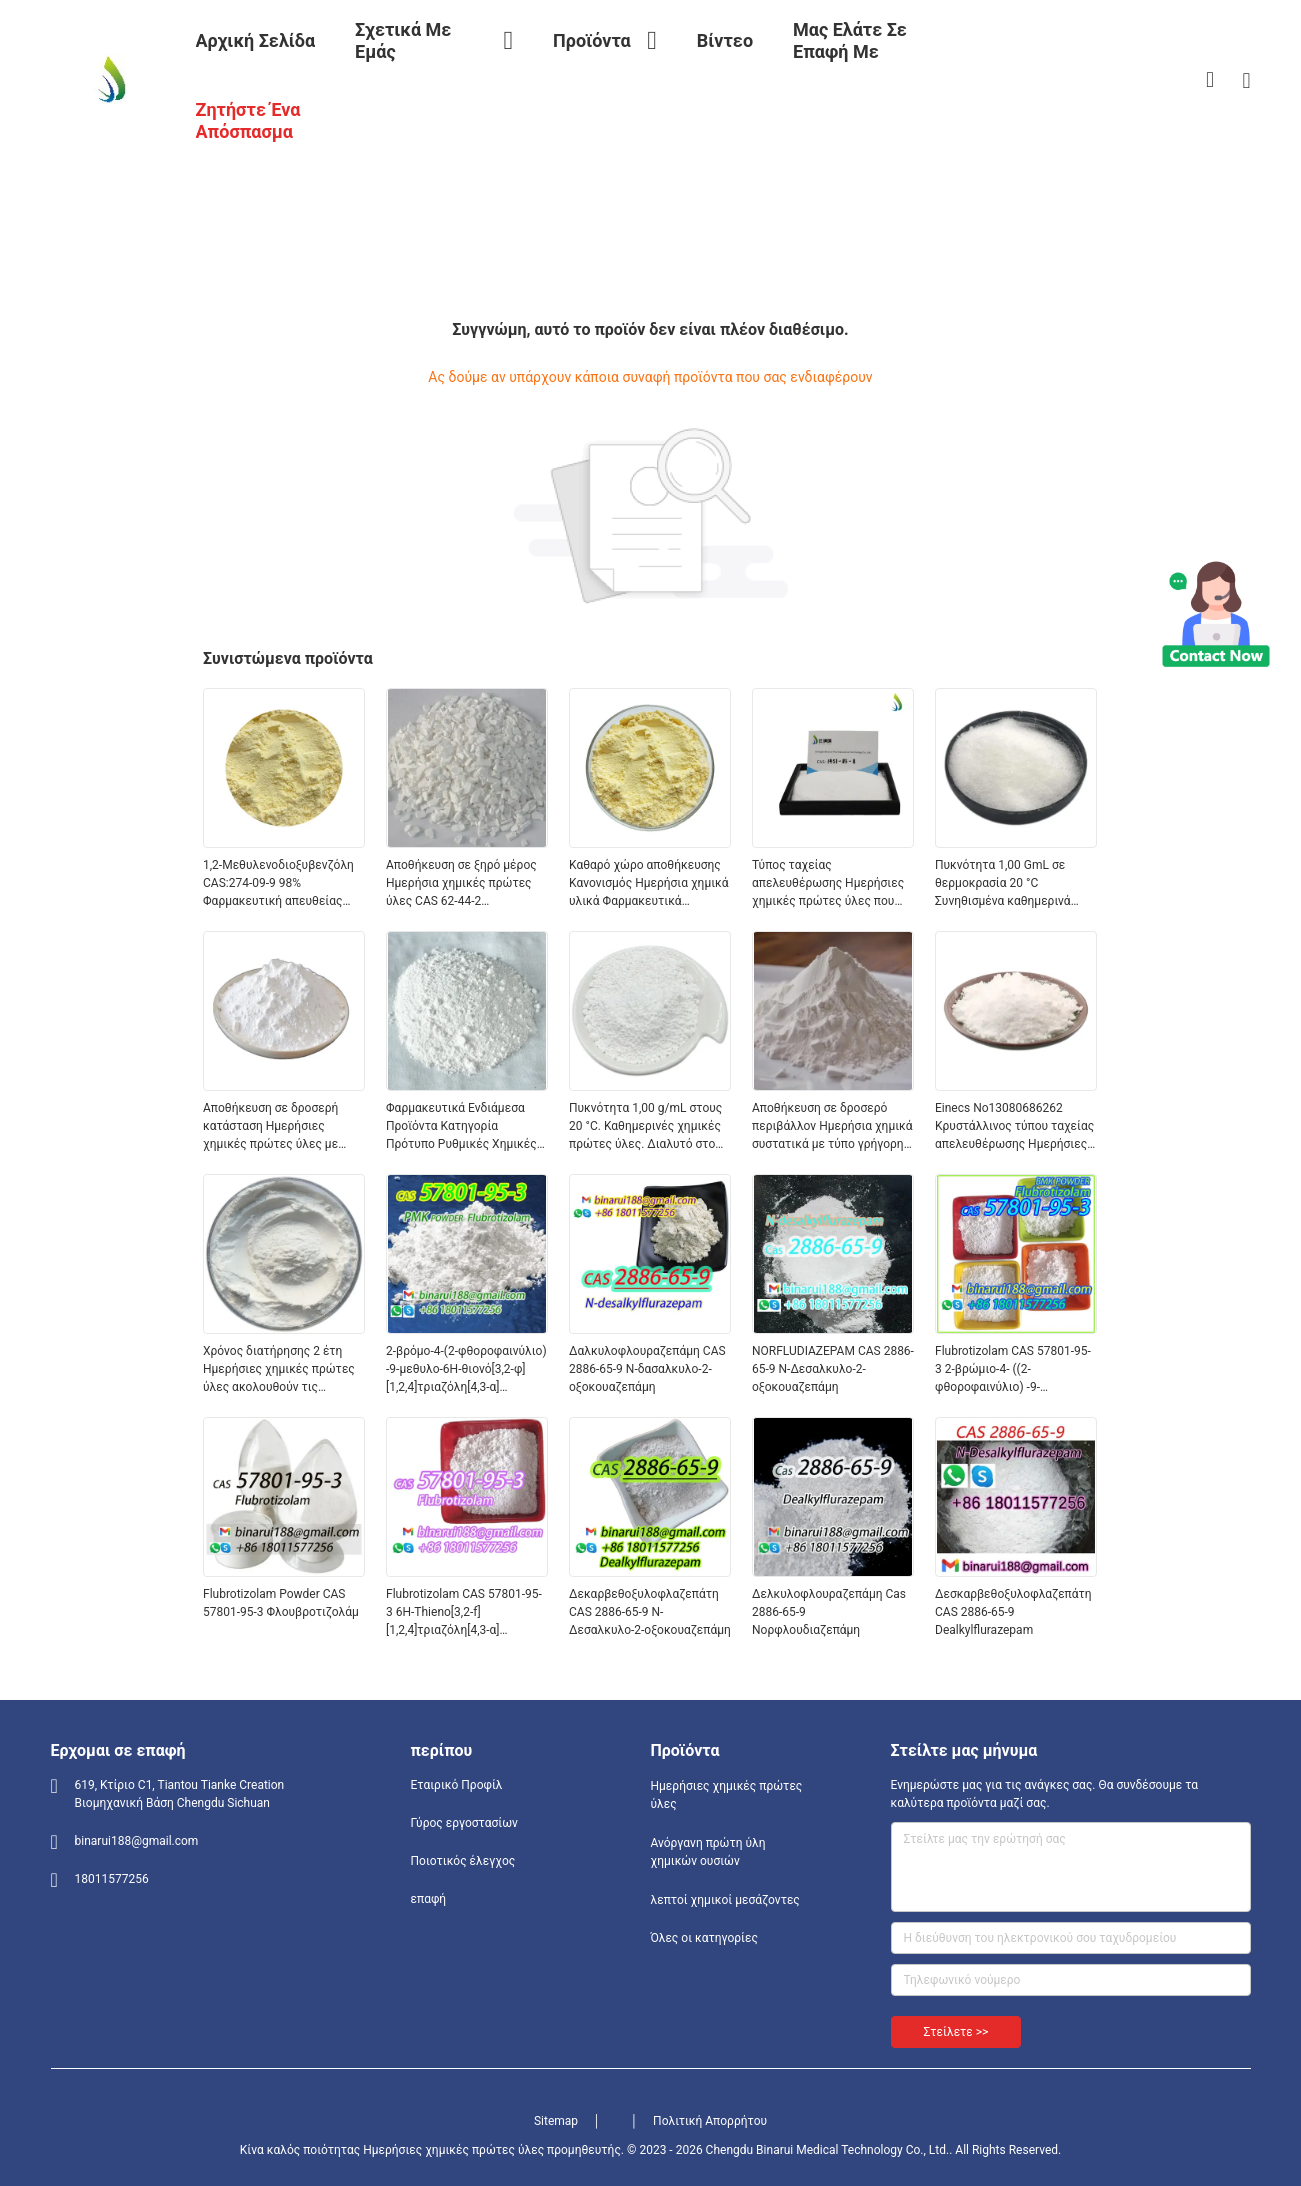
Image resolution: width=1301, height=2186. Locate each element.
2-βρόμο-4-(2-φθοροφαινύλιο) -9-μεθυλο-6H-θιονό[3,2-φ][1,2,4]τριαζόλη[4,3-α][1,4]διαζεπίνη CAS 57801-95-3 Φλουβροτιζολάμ (466, 1370)
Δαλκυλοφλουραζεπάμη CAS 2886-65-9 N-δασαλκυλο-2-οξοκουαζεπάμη (647, 1369)
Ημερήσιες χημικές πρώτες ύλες (727, 1795)
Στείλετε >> (956, 2032)
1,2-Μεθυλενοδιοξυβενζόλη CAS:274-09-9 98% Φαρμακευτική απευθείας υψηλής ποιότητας (278, 884)
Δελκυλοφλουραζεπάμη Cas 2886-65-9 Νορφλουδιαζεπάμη (829, 1612)
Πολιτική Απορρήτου (710, 2121)
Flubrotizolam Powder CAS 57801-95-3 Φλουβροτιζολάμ (281, 1603)
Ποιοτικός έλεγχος (463, 1861)
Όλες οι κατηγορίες (704, 1938)
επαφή (429, 1899)
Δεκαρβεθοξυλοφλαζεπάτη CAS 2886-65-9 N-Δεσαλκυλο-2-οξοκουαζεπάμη (650, 1612)
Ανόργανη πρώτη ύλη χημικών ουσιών (708, 1852)
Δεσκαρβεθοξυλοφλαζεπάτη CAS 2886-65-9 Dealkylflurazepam (1013, 1612)
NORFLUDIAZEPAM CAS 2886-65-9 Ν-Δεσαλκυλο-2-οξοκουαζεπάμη (833, 1369)
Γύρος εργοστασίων (464, 1823)
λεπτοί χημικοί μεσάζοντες (725, 1900)
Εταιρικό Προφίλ (457, 1785)
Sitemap (556, 2121)
